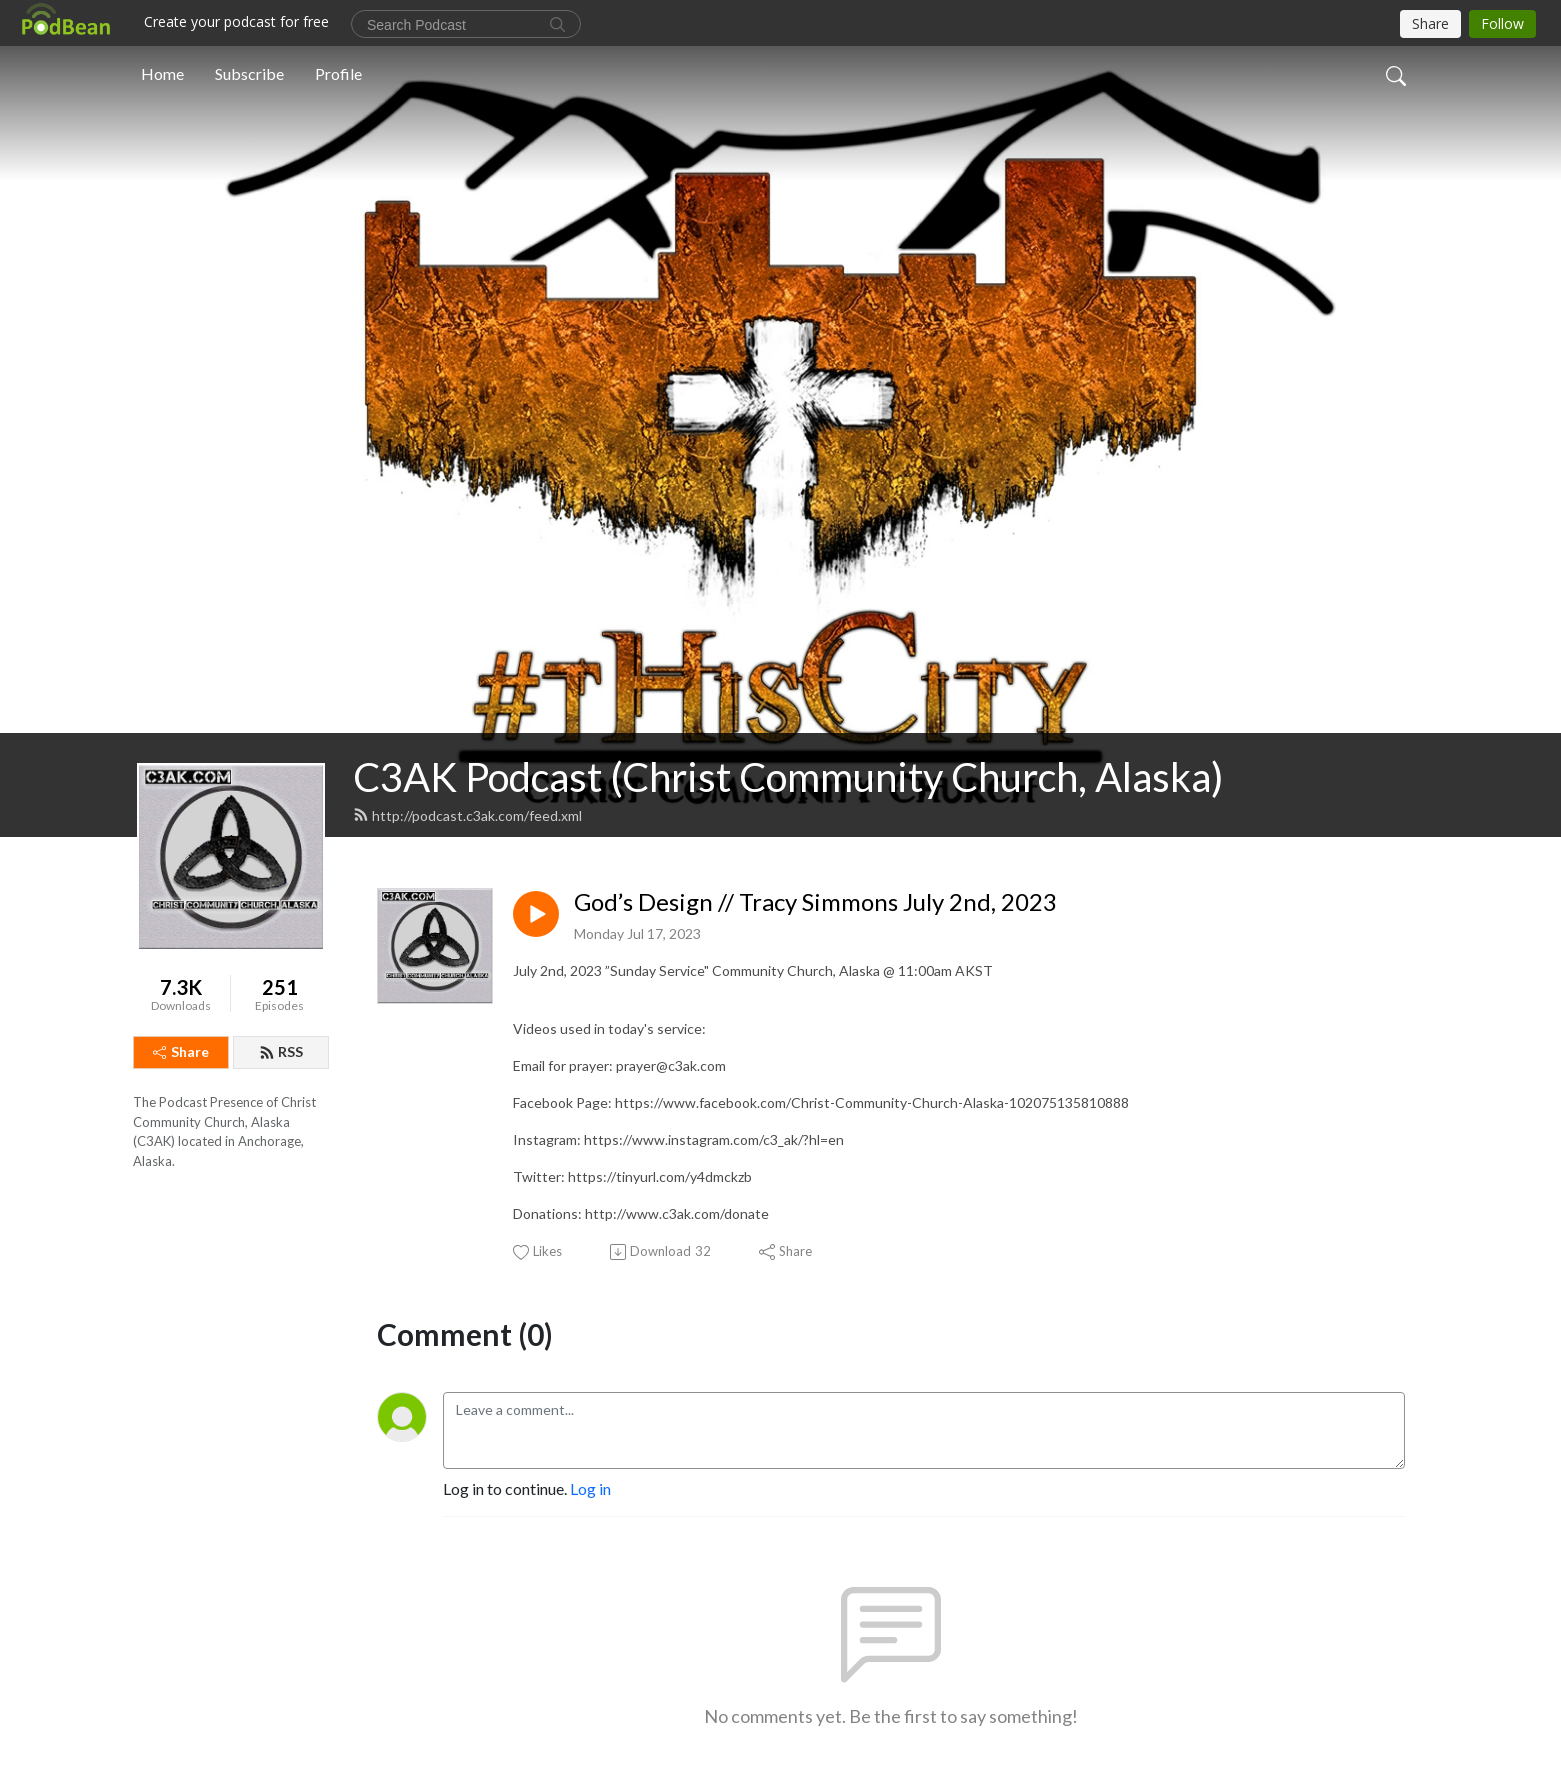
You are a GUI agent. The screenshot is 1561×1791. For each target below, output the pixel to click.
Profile (338, 73)
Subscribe (249, 73)
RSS (281, 1051)
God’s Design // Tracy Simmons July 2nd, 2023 (815, 902)
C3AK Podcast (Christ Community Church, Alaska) (788, 777)
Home (162, 73)
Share (181, 1051)
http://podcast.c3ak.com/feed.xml (467, 815)
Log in (590, 1488)
